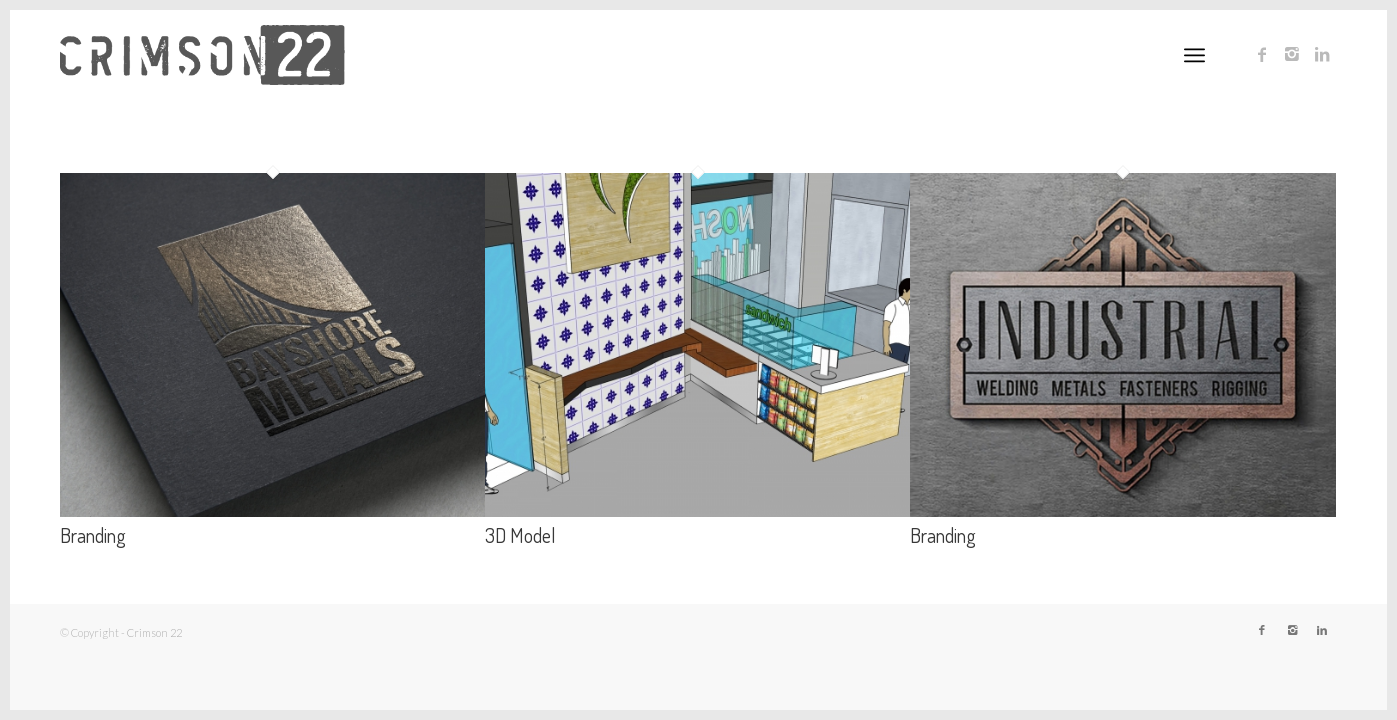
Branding (93, 535)
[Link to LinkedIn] (1322, 54)
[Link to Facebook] (1262, 54)
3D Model (520, 535)
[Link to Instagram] (1292, 54)
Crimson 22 (154, 632)
